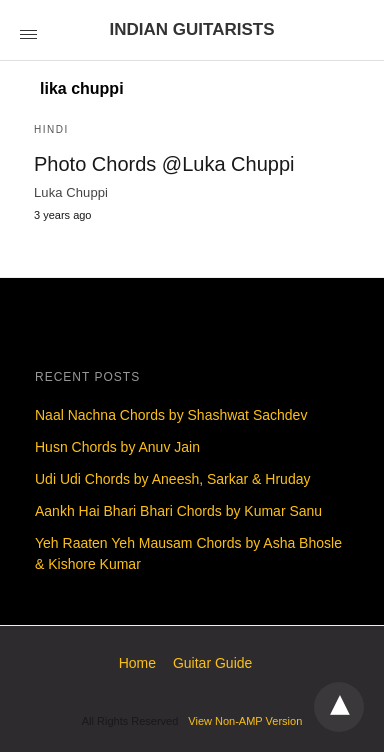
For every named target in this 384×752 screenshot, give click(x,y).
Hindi (51, 129)
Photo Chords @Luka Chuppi (164, 164)
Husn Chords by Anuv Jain (117, 447)
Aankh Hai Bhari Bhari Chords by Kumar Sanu (178, 511)
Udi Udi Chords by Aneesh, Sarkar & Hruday (172, 479)
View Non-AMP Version (245, 721)
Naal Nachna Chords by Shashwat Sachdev (171, 415)
